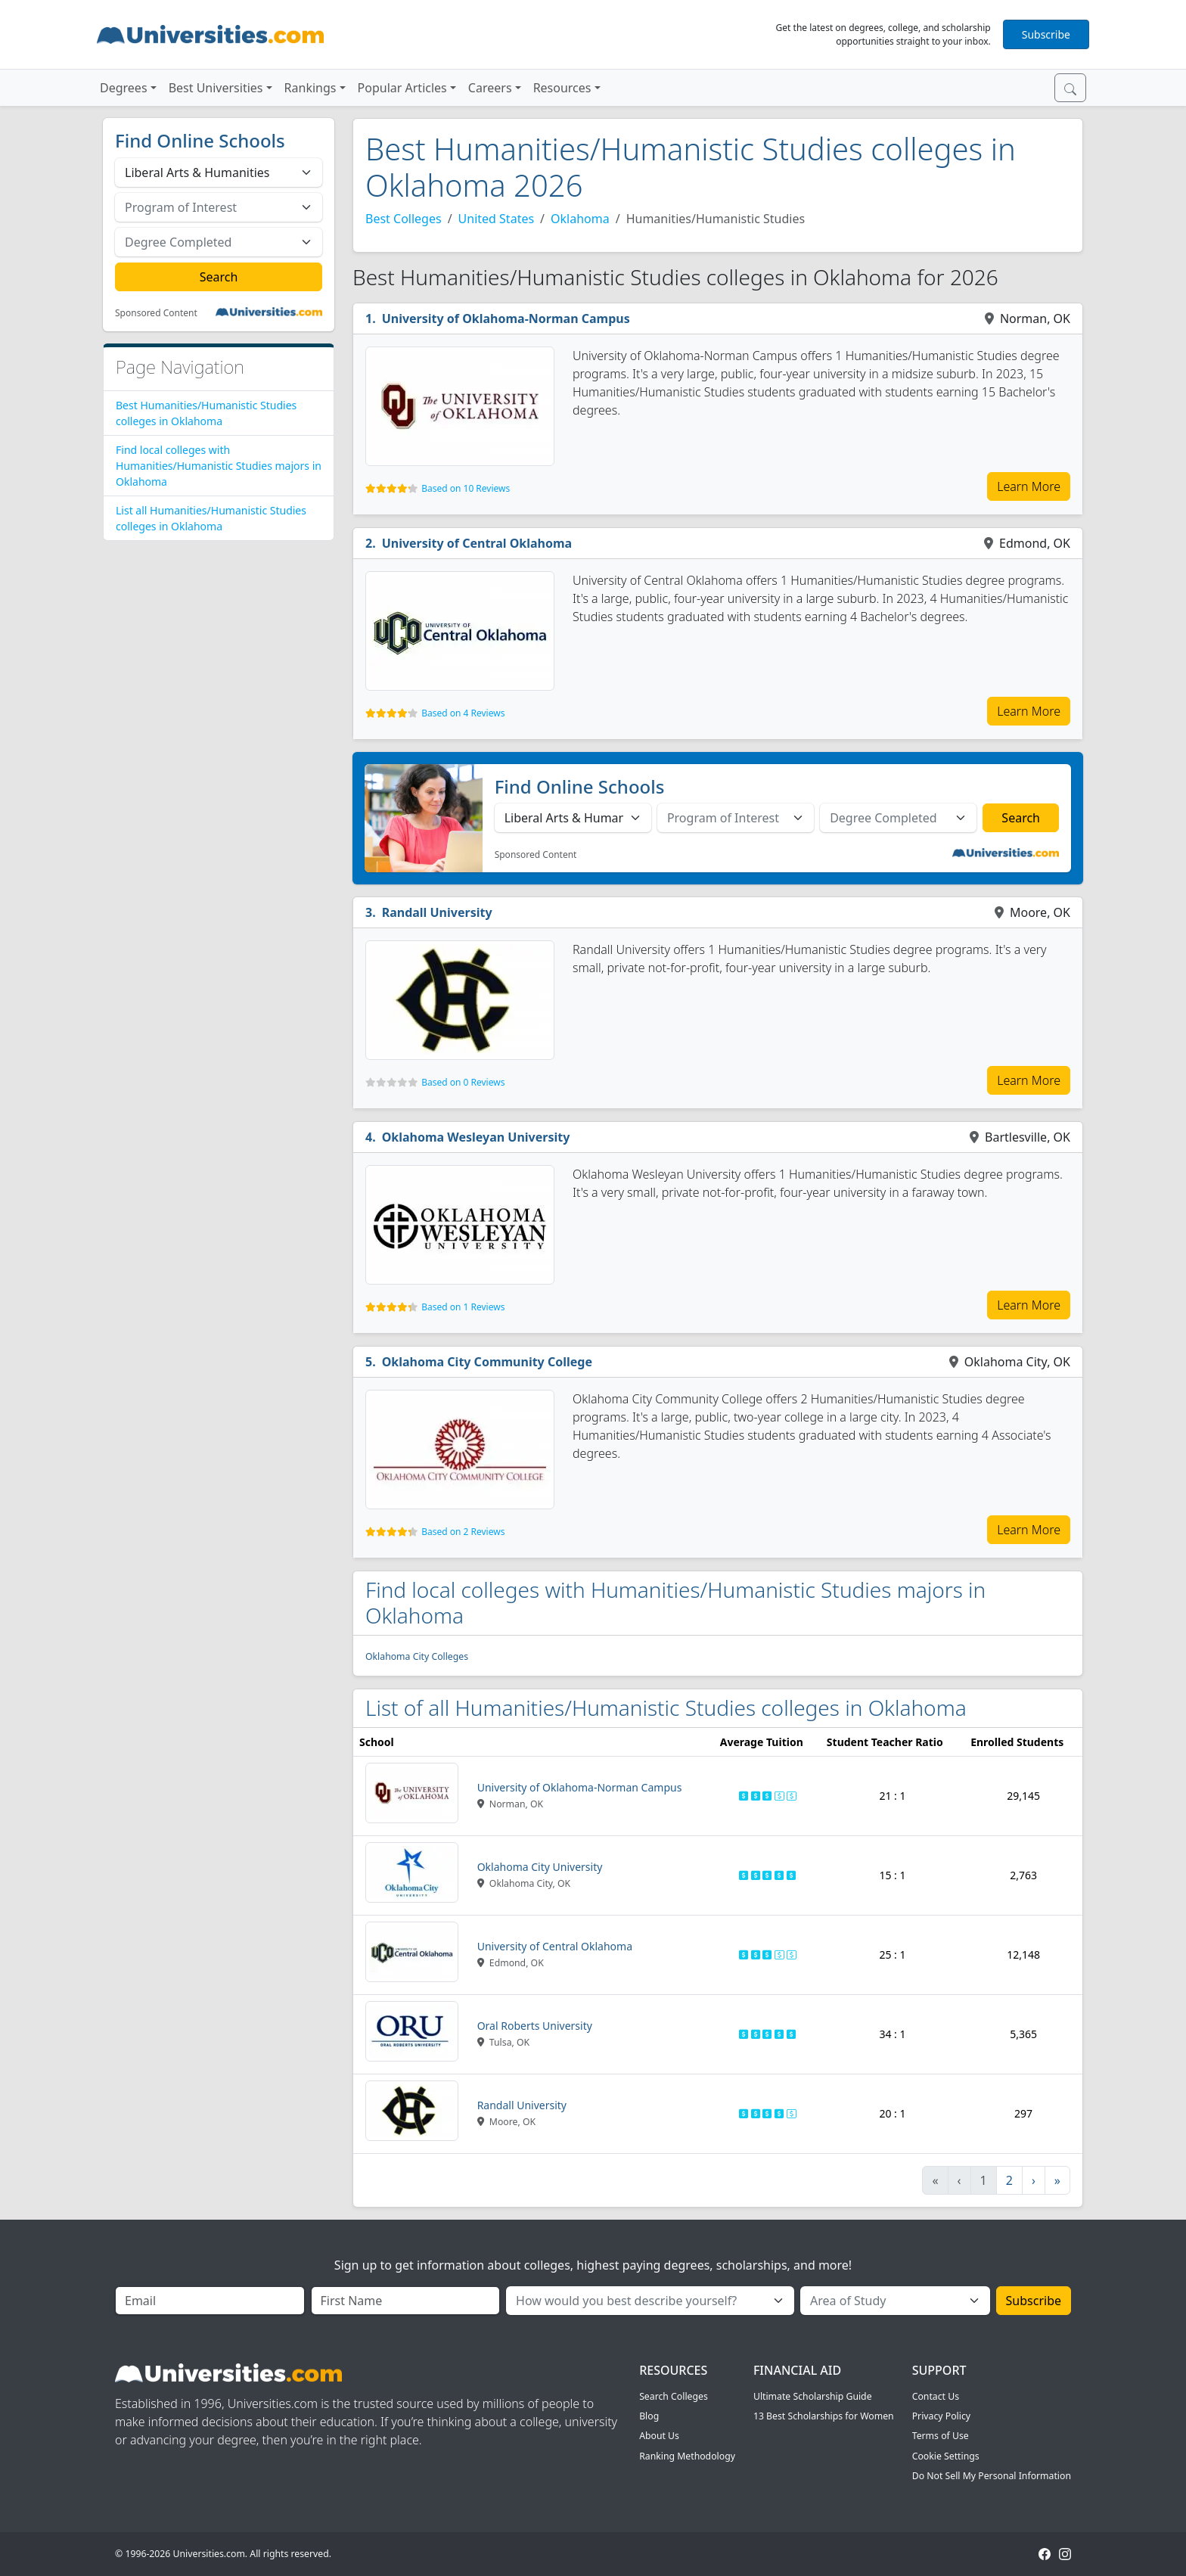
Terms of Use (940, 2435)
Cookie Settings (946, 2456)
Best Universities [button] (216, 87)
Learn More (1028, 486)
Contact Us (935, 2396)
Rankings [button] (310, 87)
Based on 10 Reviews (465, 488)
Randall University (437, 912)
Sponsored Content (156, 313)
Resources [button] (562, 87)
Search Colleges (673, 2396)
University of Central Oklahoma (477, 543)
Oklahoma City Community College (487, 1361)
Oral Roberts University (534, 2025)
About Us (659, 2435)
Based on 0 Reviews (463, 1082)
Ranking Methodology (687, 2456)
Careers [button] (490, 87)
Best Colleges (403, 218)
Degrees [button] (123, 87)
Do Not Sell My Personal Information (991, 2475)
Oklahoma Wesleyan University (476, 1137)
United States (496, 218)
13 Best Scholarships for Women (823, 2416)
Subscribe (1046, 34)
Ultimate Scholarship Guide (812, 2396)
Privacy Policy (941, 2416)
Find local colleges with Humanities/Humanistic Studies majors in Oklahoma (218, 466)
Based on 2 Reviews (463, 1531)
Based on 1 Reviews (463, 1306)
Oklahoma (580, 218)
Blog (649, 2416)
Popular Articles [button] (402, 87)
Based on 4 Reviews (463, 713)
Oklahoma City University (540, 1867)
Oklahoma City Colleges (416, 1656)
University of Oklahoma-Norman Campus (506, 318)
